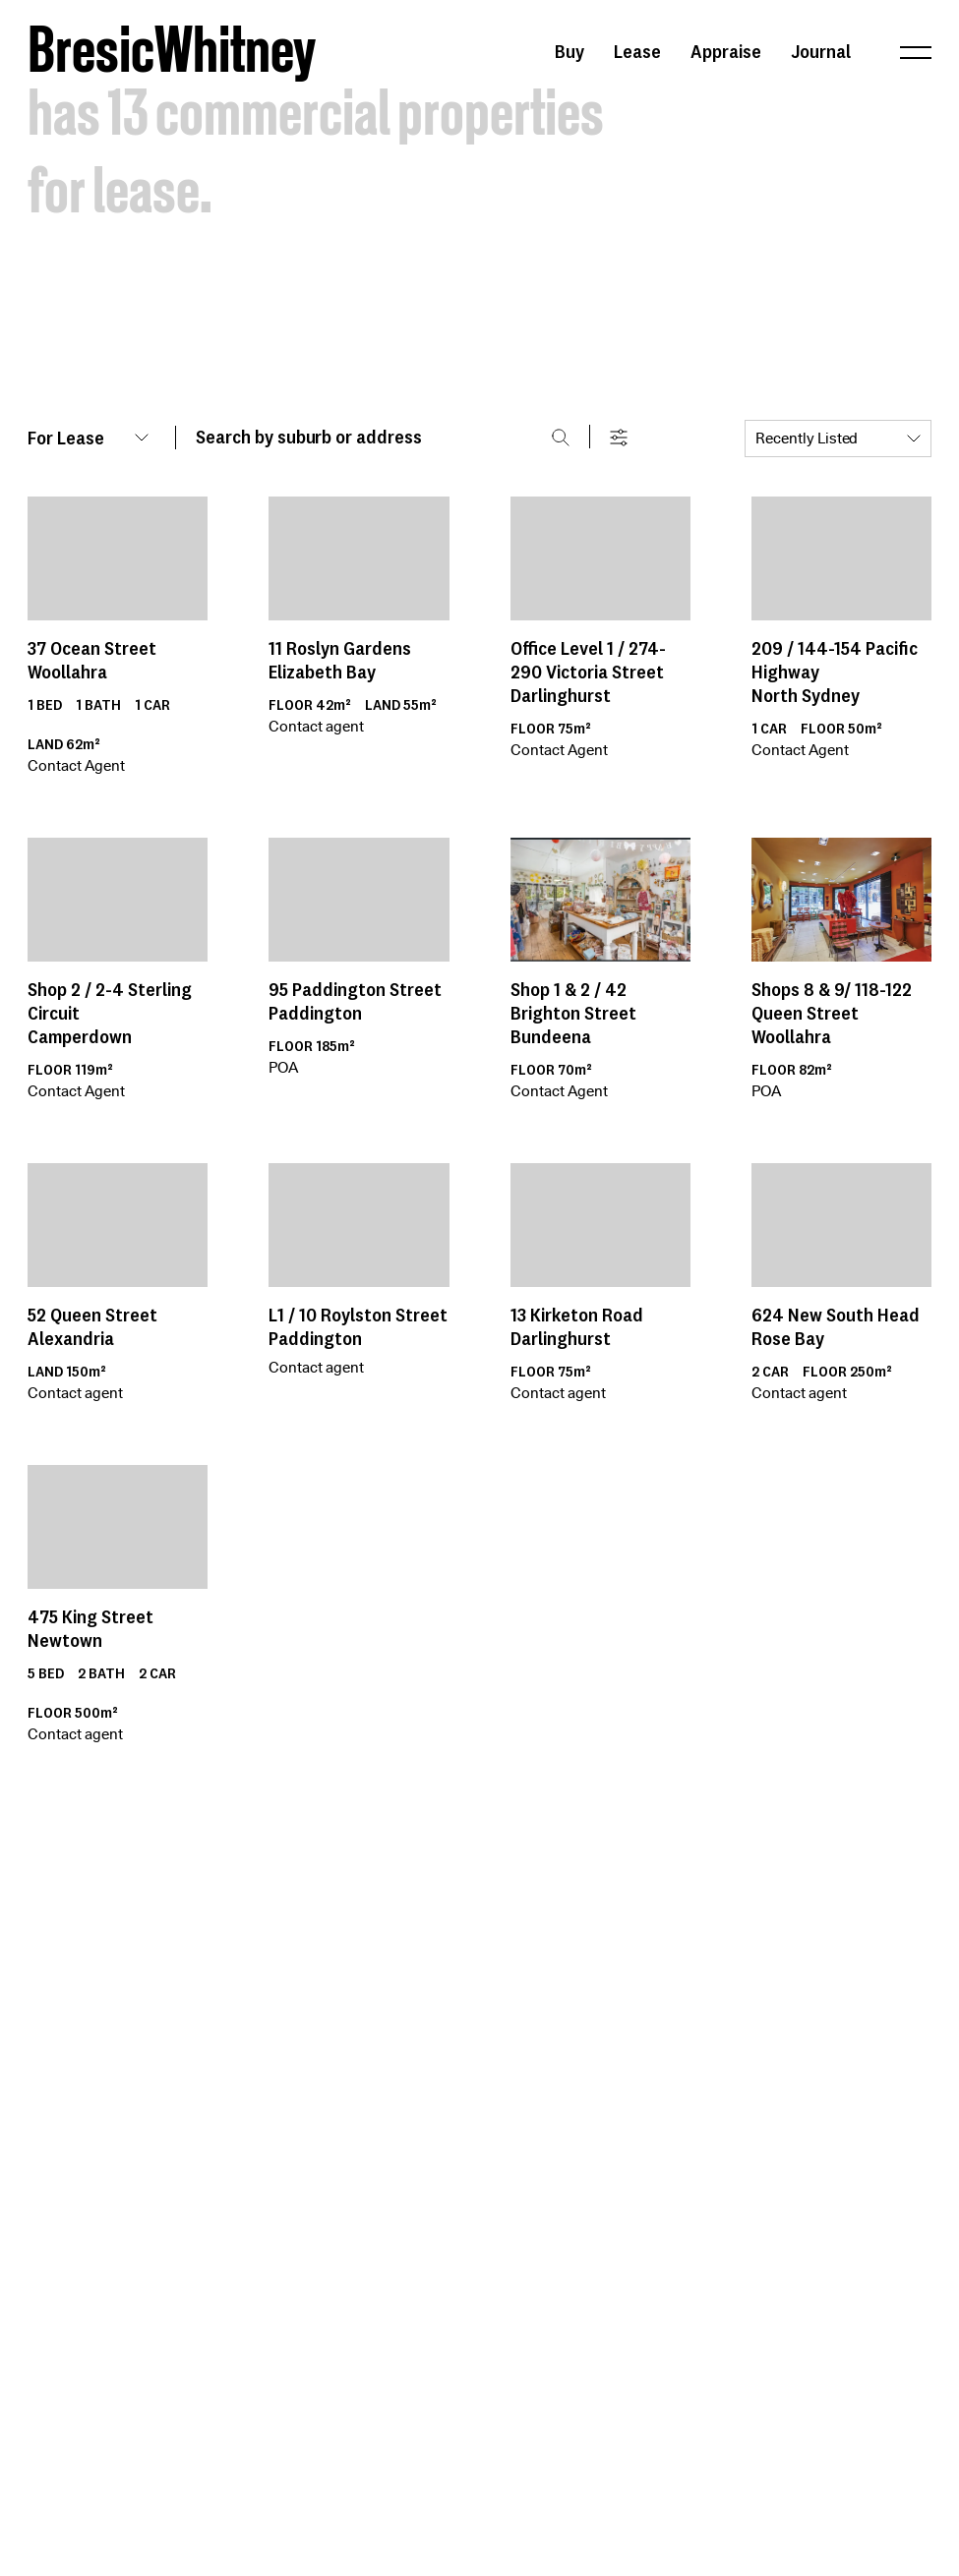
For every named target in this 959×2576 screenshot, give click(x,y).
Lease (637, 51)
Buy (569, 51)
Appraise (725, 51)
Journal (821, 51)
